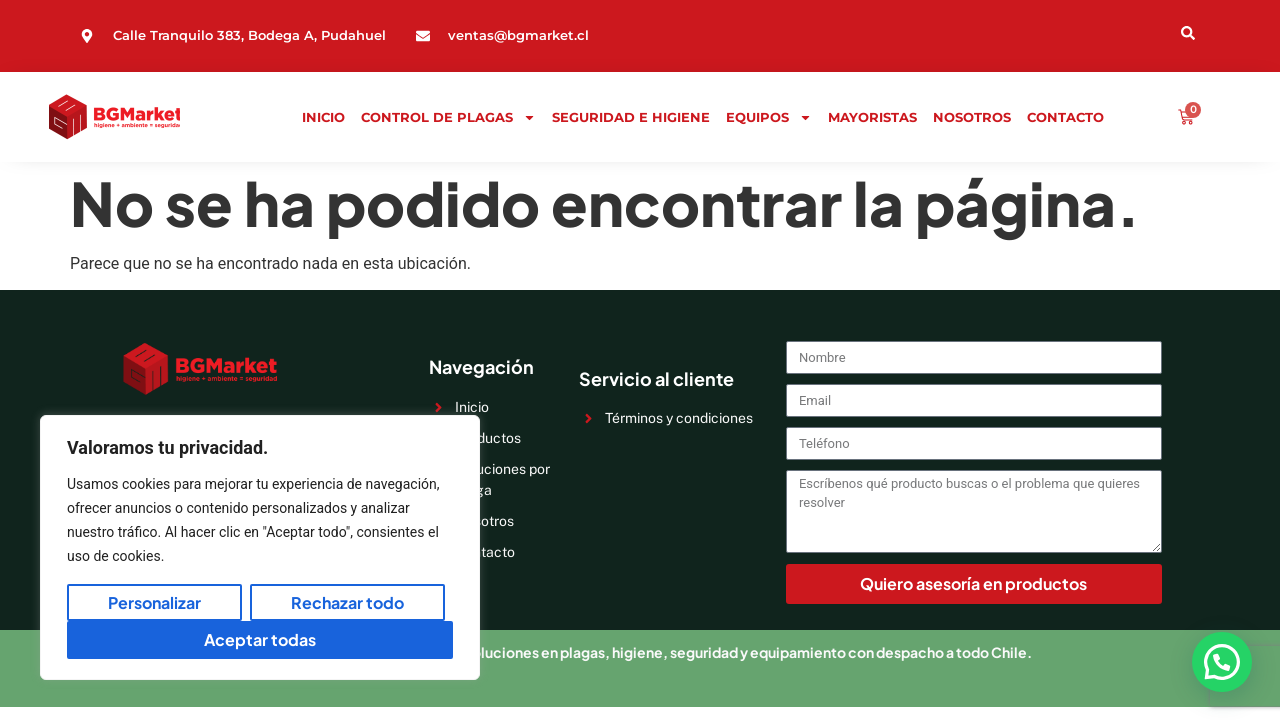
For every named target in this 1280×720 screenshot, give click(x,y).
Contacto (1065, 117)
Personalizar (154, 602)
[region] (260, 547)
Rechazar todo (347, 602)
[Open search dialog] (1102, 31)
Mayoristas (872, 117)
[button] (1222, 662)
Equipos (769, 117)
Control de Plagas (448, 117)
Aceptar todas (260, 639)
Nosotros (972, 117)
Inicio (323, 117)
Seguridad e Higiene (631, 117)
